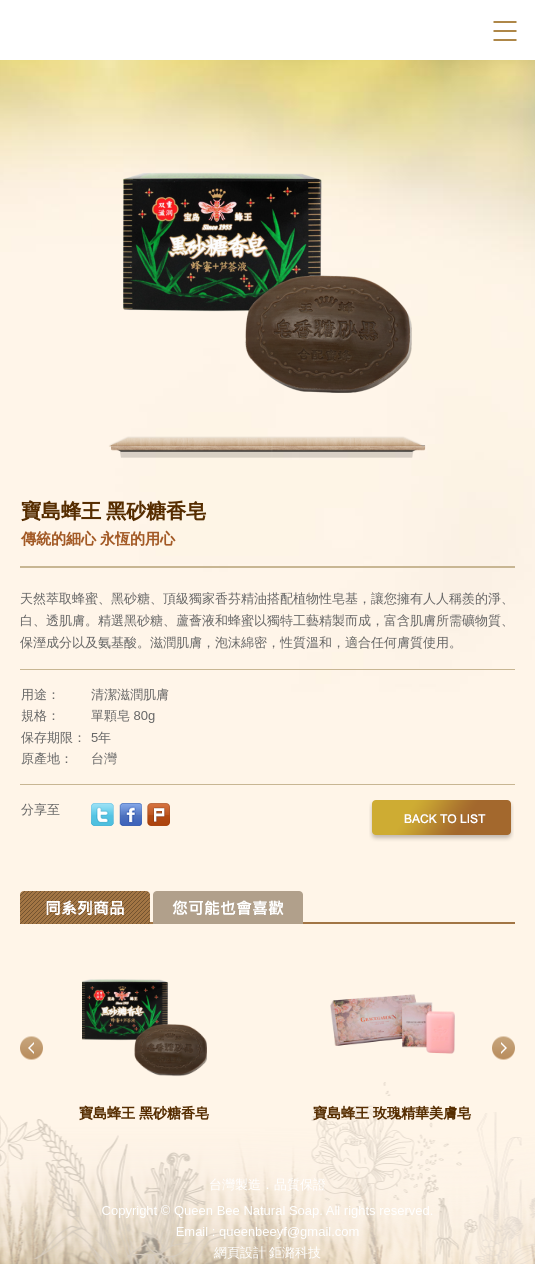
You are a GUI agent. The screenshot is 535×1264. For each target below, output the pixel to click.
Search (433, 30)
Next (413, 270)
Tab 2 (228, 907)
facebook (130, 814)
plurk (158, 814)
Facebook (468, 30)
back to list (441, 822)
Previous (123, 270)
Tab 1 (85, 907)
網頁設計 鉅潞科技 (268, 1252)
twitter (102, 814)
